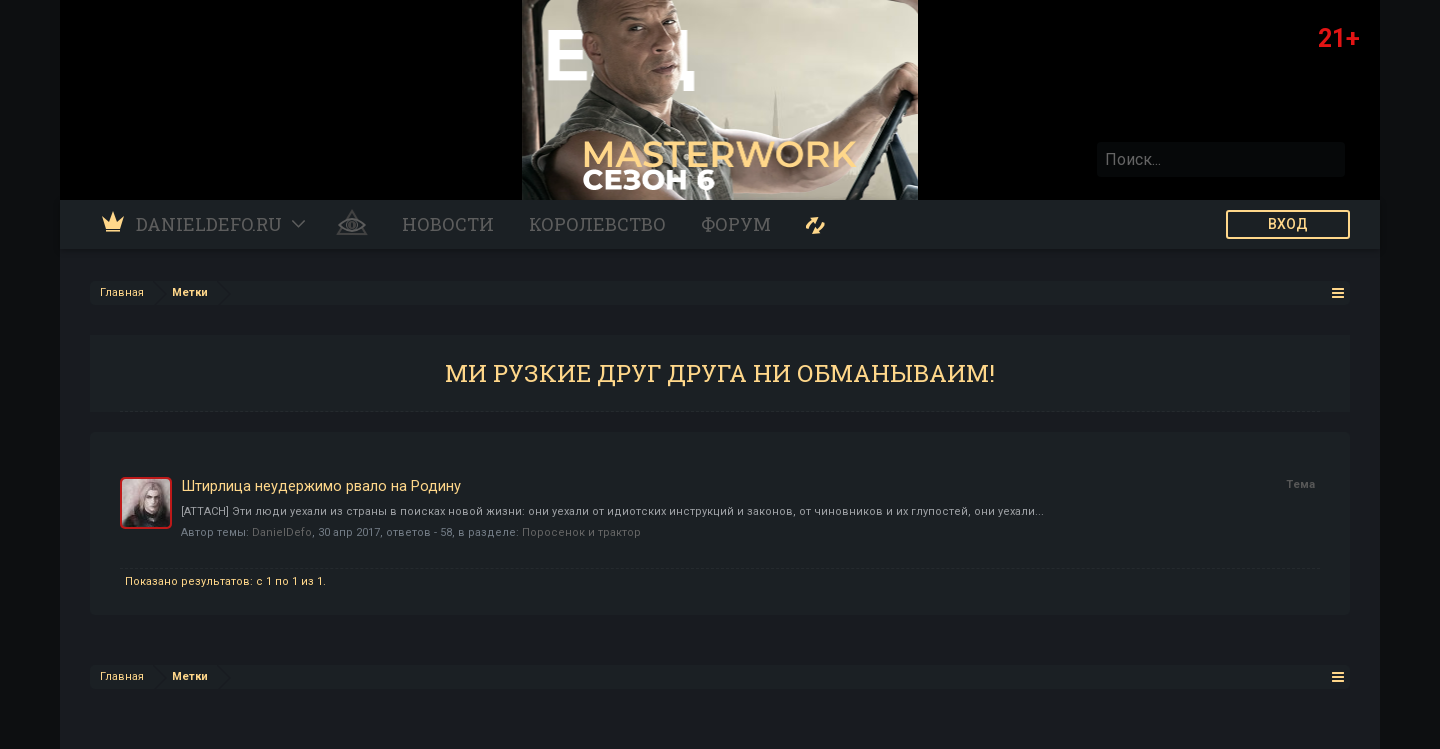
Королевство (597, 224)
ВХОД (1288, 224)
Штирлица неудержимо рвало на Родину (321, 486)
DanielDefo (282, 532)
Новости (448, 224)
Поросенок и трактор (581, 532)
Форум (736, 224)
